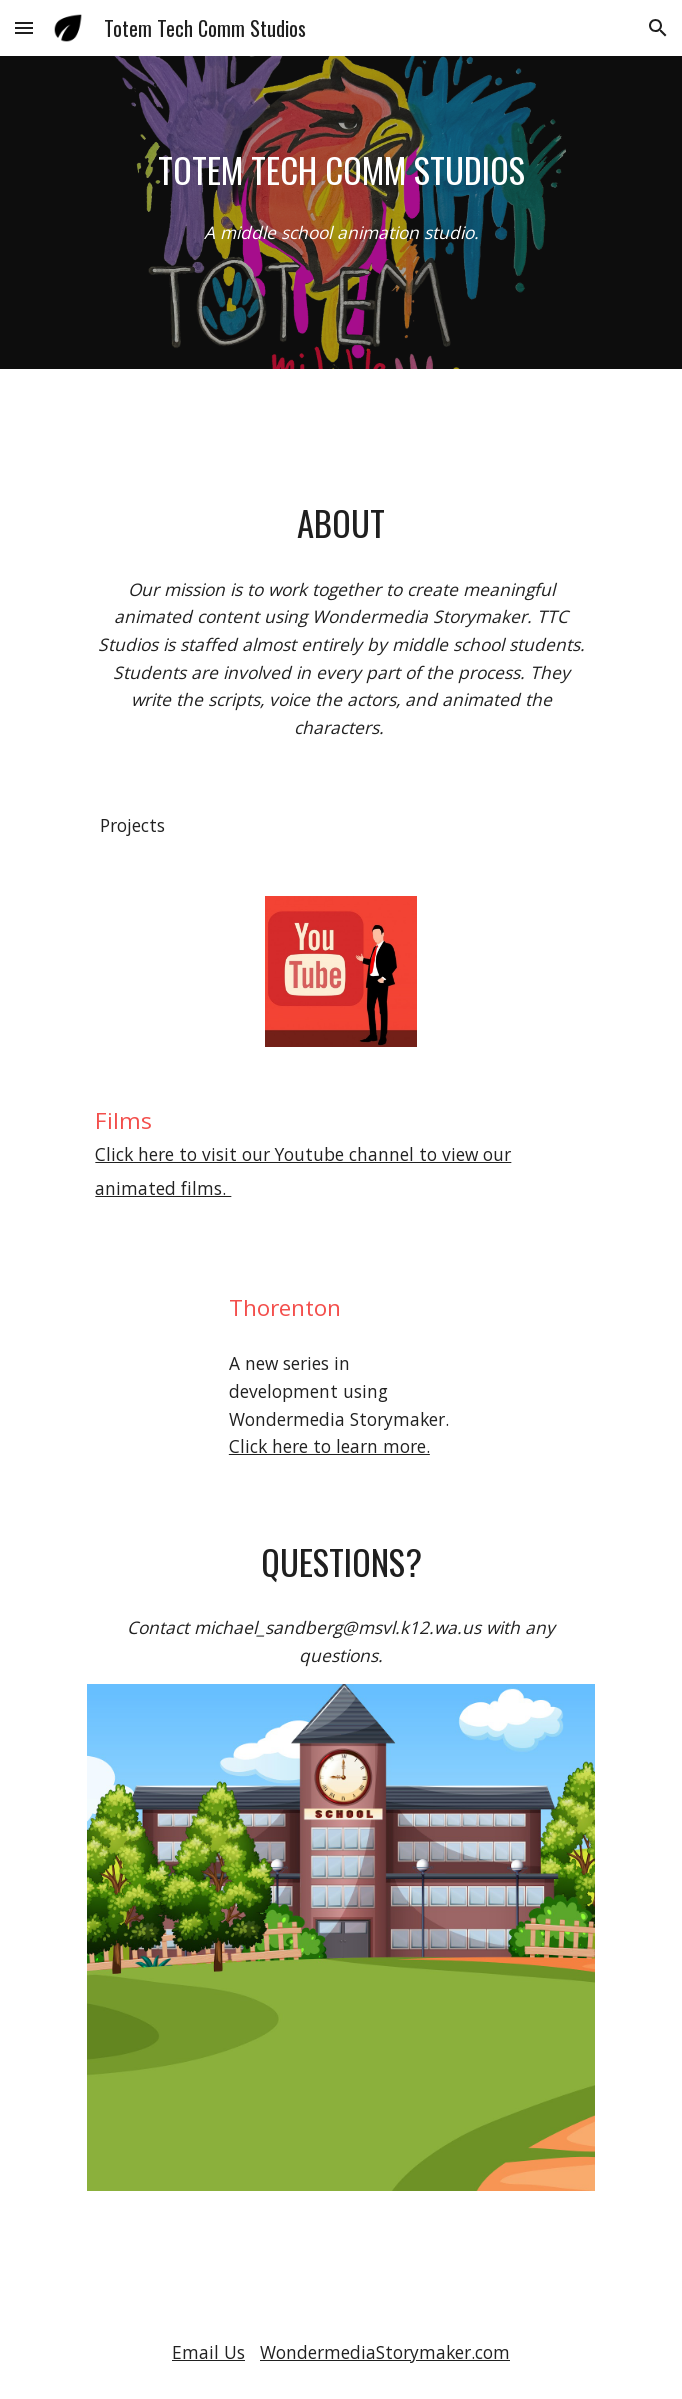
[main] (340, 170)
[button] (24, 27)
